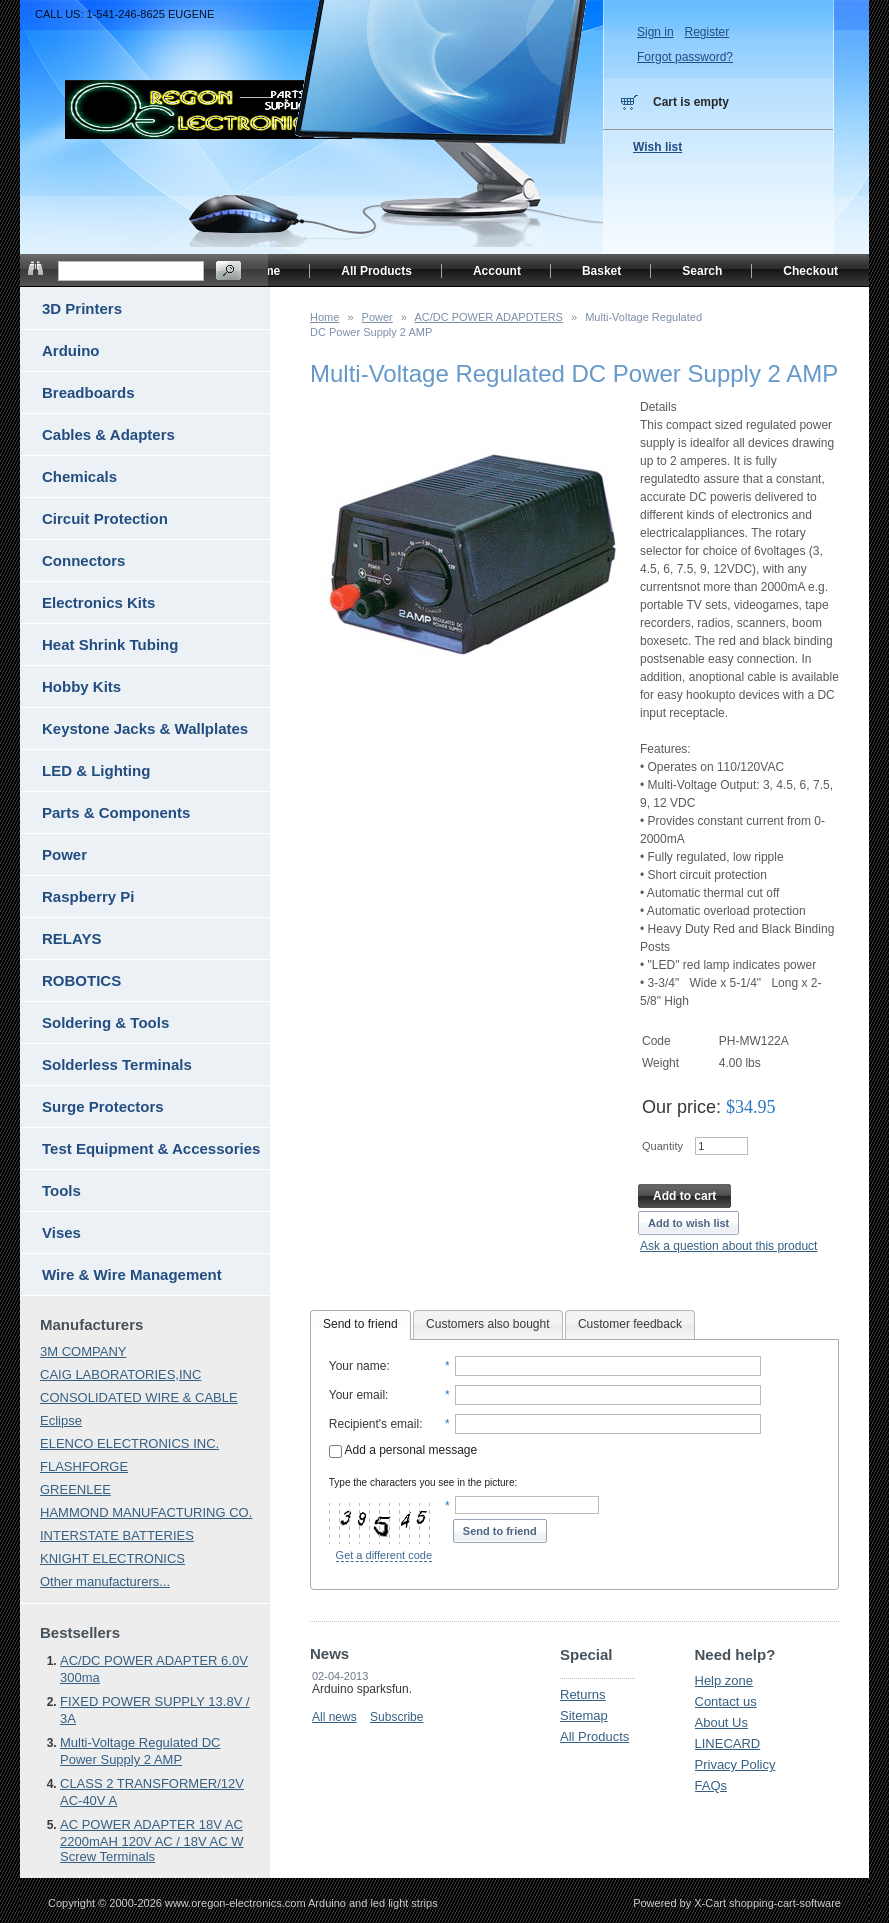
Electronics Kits (98, 602)
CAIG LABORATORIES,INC (120, 1374)
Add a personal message (403, 1450)
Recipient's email (374, 1424)
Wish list (657, 147)
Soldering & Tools (105, 1022)
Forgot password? (685, 57)
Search (702, 271)
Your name (358, 1366)
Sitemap (584, 1715)
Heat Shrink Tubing (110, 644)
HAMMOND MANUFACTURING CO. (146, 1512)
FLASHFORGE (84, 1466)
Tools (61, 1190)
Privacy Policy (735, 1764)
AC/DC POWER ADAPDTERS (488, 317)
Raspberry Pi (88, 896)
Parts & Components (116, 812)
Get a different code (384, 1555)
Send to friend (360, 1324)
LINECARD (728, 1743)
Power (377, 317)
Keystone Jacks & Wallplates (145, 728)
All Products (594, 1736)
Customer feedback (630, 1324)
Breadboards (88, 392)
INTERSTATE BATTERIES (117, 1535)
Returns (583, 1694)
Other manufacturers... (105, 1581)
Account (497, 271)
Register (706, 32)
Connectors (83, 560)
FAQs (711, 1785)
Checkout (810, 271)
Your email (357, 1395)
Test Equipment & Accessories (151, 1148)
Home (324, 317)
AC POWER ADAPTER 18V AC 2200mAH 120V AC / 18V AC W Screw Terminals (152, 1840)
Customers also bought (487, 1324)
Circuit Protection (105, 518)
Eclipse (61, 1420)
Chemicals (79, 476)
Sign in (655, 32)
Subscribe (396, 1717)
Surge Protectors (103, 1106)
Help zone (724, 1680)
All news (334, 1717)
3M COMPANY (83, 1351)
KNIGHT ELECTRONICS (112, 1558)
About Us (721, 1722)
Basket (601, 271)
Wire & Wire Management (132, 1274)
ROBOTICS (81, 980)
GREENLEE (75, 1489)
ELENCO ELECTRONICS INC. (129, 1443)
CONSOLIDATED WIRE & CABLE (139, 1397)
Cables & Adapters (108, 434)
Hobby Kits (81, 686)
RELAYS (71, 938)
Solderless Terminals (117, 1064)
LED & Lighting (96, 770)
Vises (61, 1232)
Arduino (71, 350)
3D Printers (82, 308)
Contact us (726, 1701)
